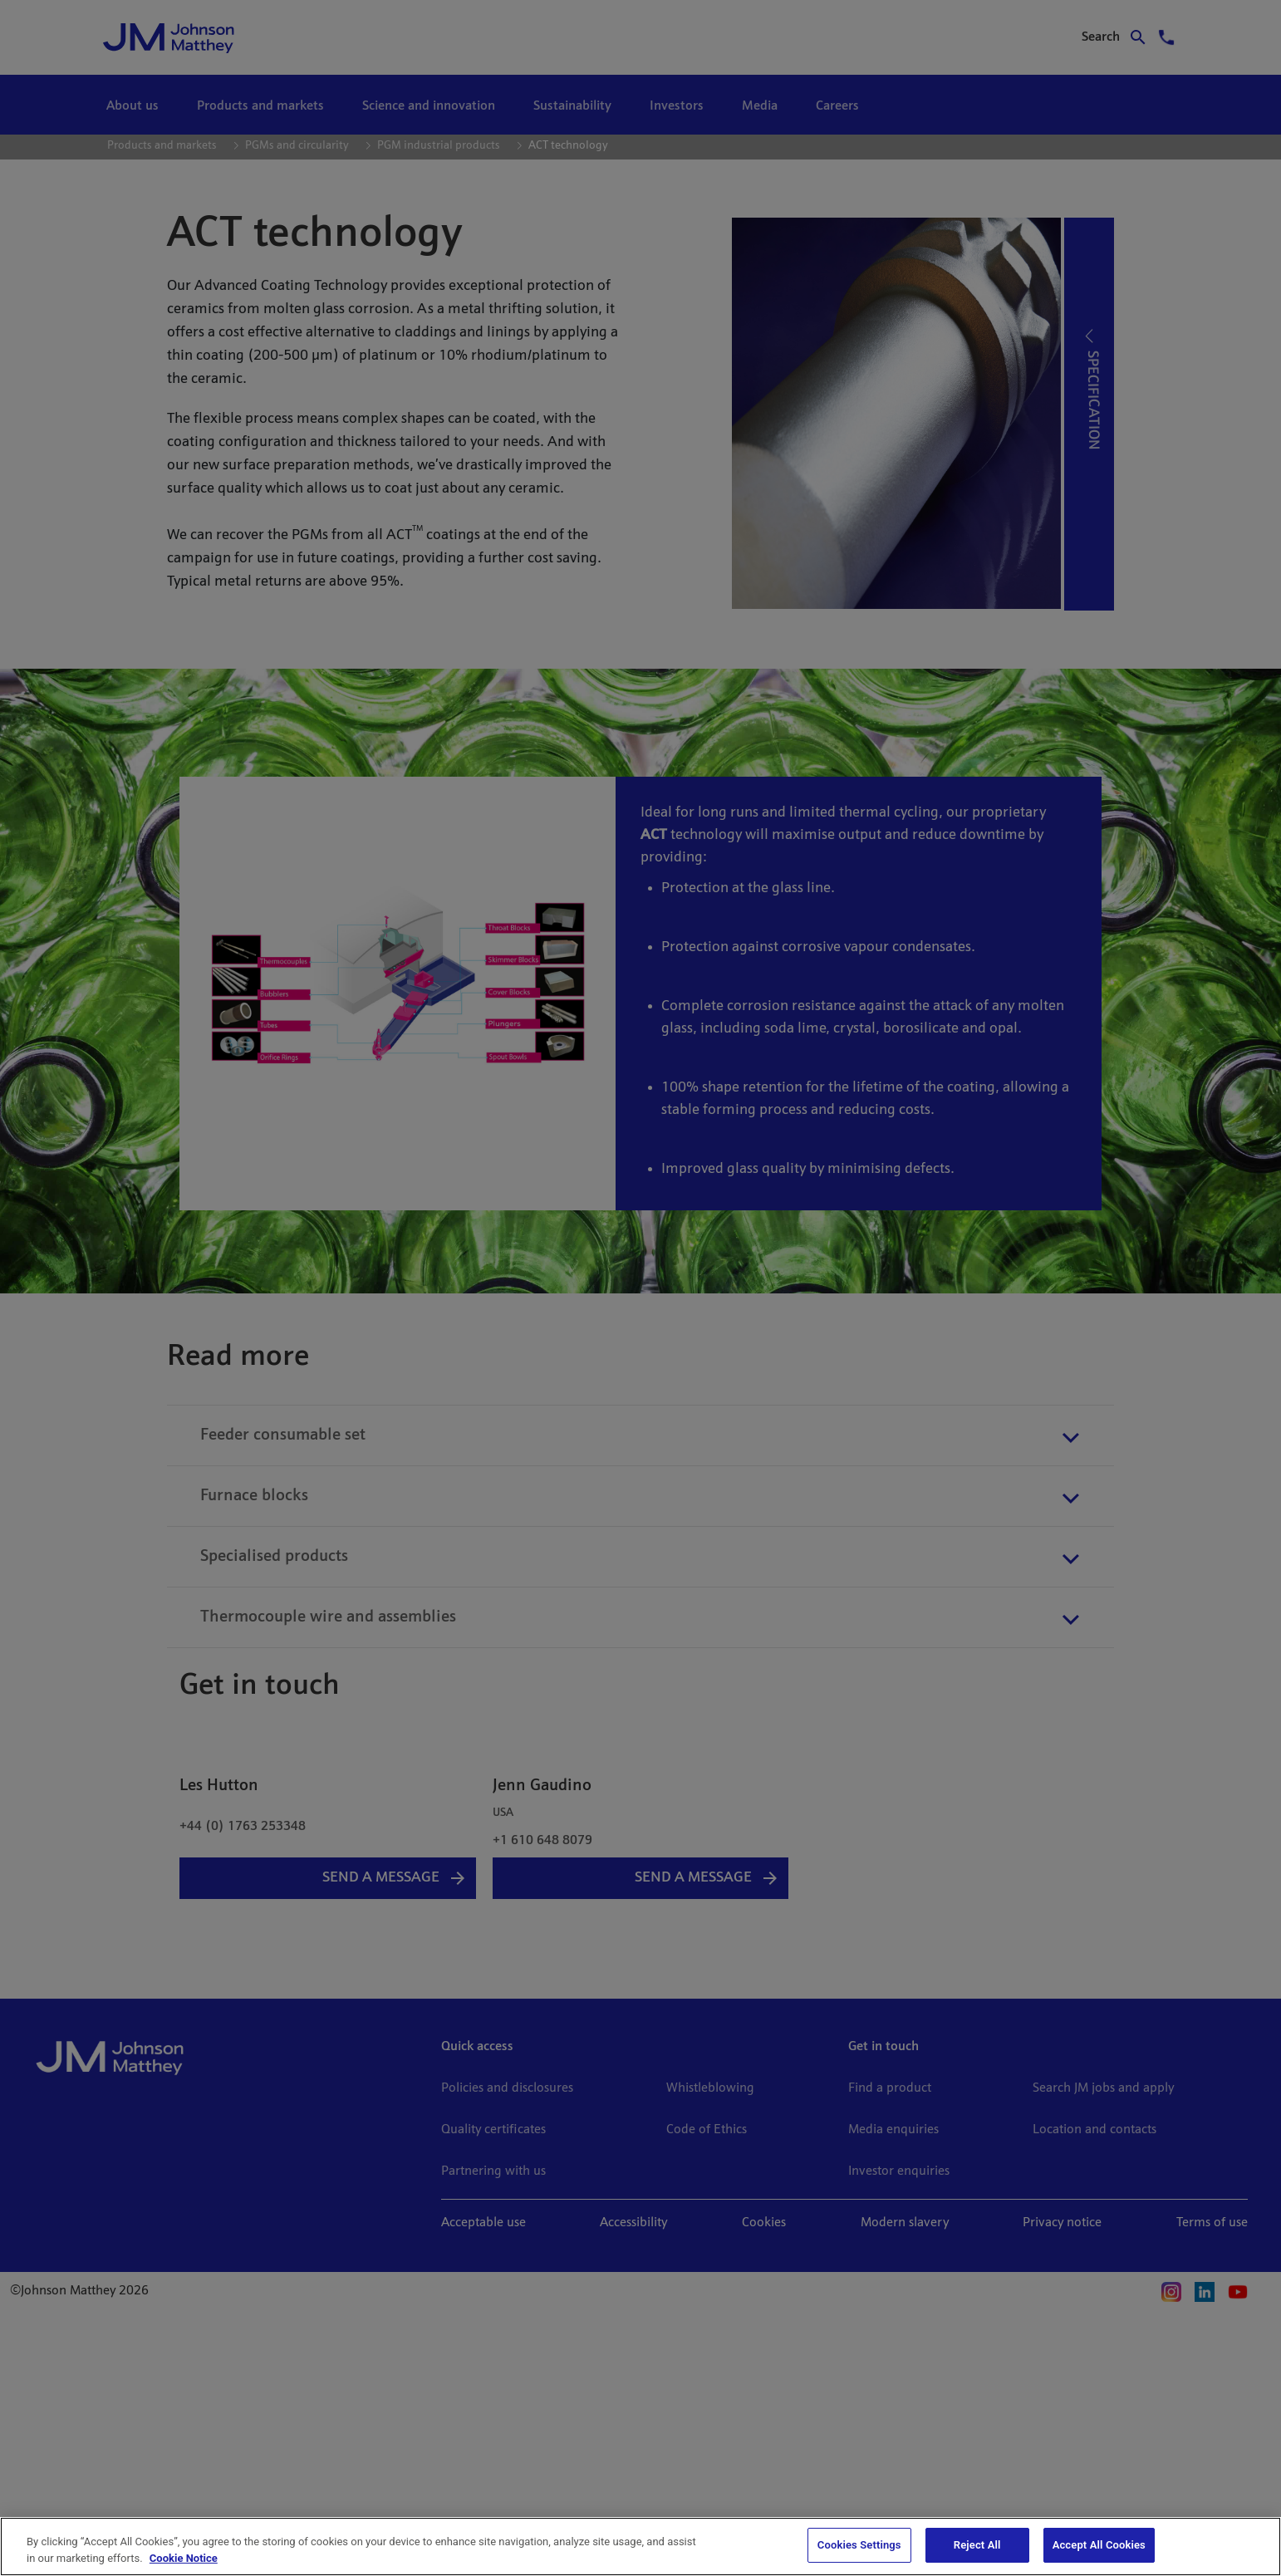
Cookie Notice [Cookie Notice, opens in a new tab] (184, 2558)
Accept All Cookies (1099, 2545)
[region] (640, 2546)
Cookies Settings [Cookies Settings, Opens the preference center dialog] (859, 2545)
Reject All (977, 2545)
